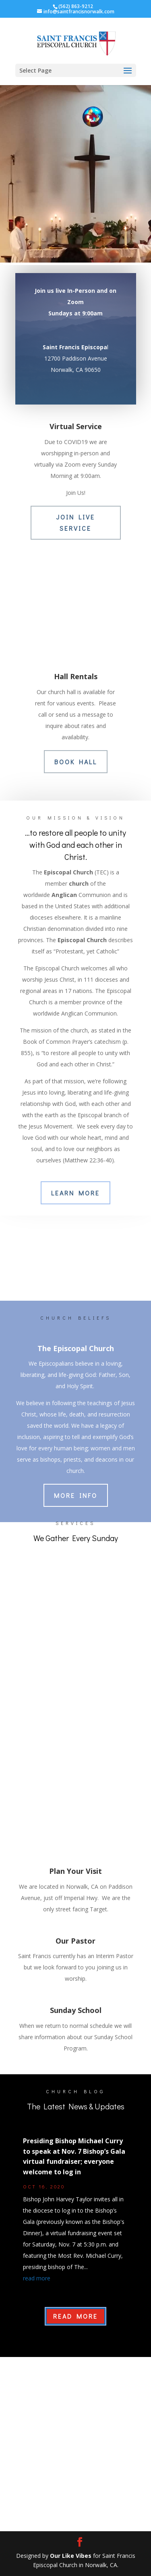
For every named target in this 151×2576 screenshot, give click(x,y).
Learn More (75, 1193)
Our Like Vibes (71, 2555)
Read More (75, 2316)
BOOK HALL (75, 761)
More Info (75, 1495)
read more (36, 2278)
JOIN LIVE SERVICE (75, 522)
